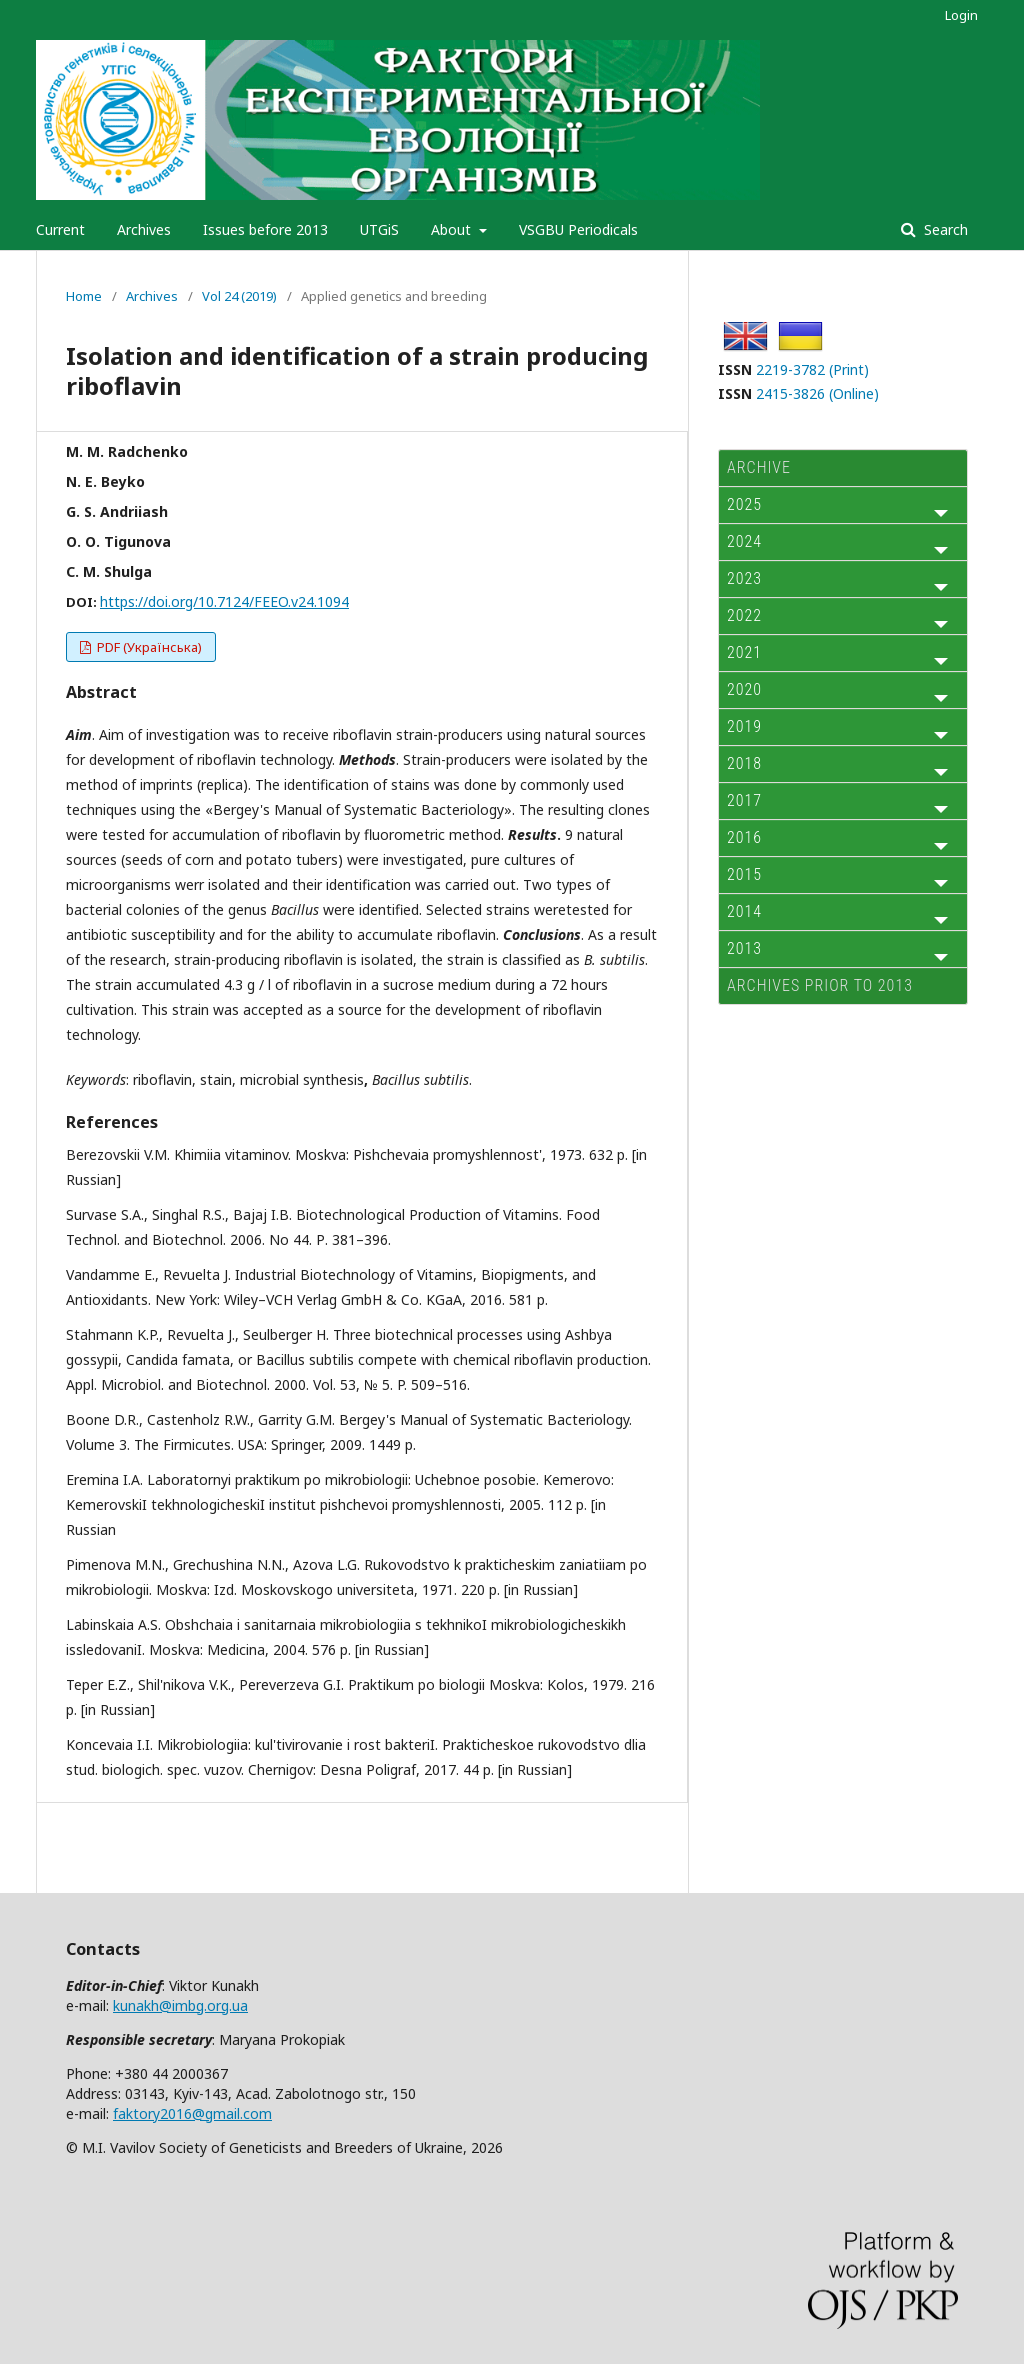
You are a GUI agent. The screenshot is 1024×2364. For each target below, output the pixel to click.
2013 (744, 948)
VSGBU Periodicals (578, 229)
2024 (744, 541)
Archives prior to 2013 (820, 985)
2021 (744, 652)
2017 (744, 800)
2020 (744, 689)
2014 (744, 911)
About (453, 229)
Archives (144, 229)
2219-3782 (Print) (812, 369)
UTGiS (379, 229)
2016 (744, 837)
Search (944, 229)
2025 (744, 504)
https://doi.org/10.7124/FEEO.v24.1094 (224, 601)
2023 (744, 578)
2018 (744, 763)
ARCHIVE (759, 467)
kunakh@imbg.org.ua (180, 2005)
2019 (744, 726)
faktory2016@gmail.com (192, 2113)
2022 (744, 615)
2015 (744, 874)
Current (60, 229)
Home (84, 296)
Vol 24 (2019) (239, 296)
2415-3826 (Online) (817, 393)
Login (961, 15)
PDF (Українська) (148, 647)
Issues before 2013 (265, 229)
